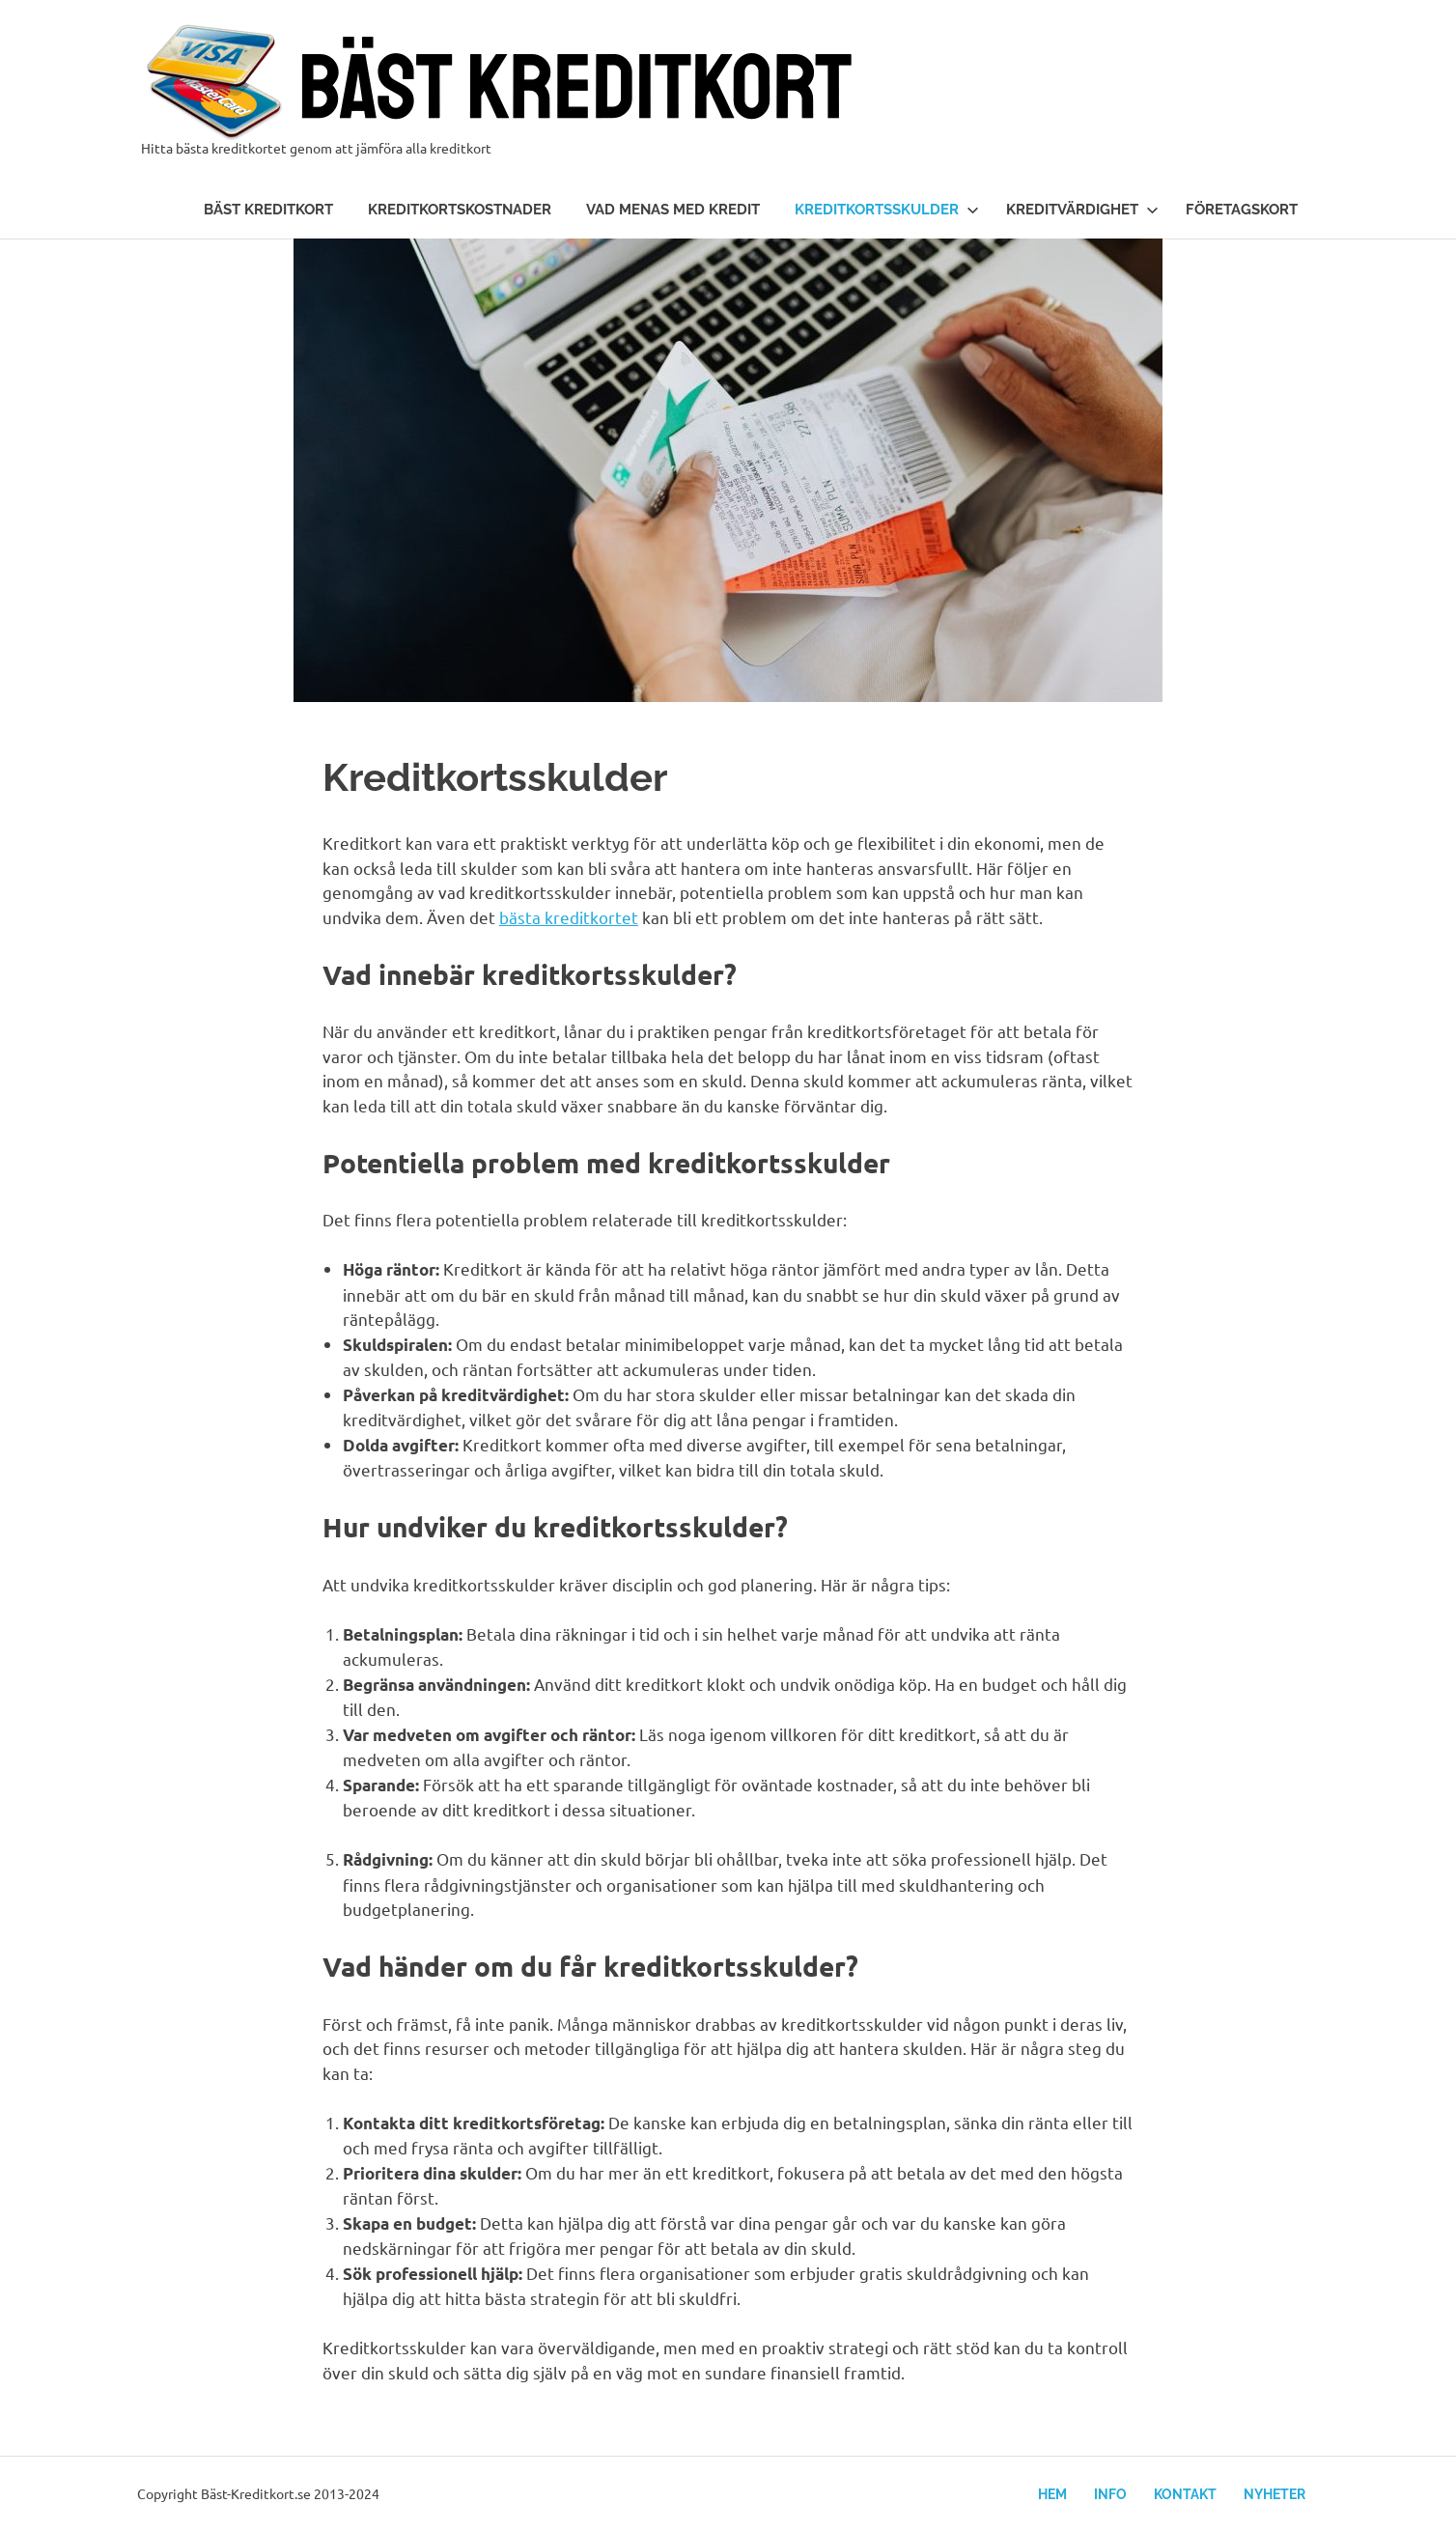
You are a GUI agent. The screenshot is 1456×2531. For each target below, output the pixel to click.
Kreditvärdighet (1082, 209)
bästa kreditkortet (568, 917)
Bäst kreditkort (268, 209)
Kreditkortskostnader (459, 209)
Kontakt (1185, 2494)
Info (1110, 2494)
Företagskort (1242, 209)
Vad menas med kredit (673, 209)
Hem (1052, 2494)
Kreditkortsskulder (887, 209)
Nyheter (1274, 2494)
